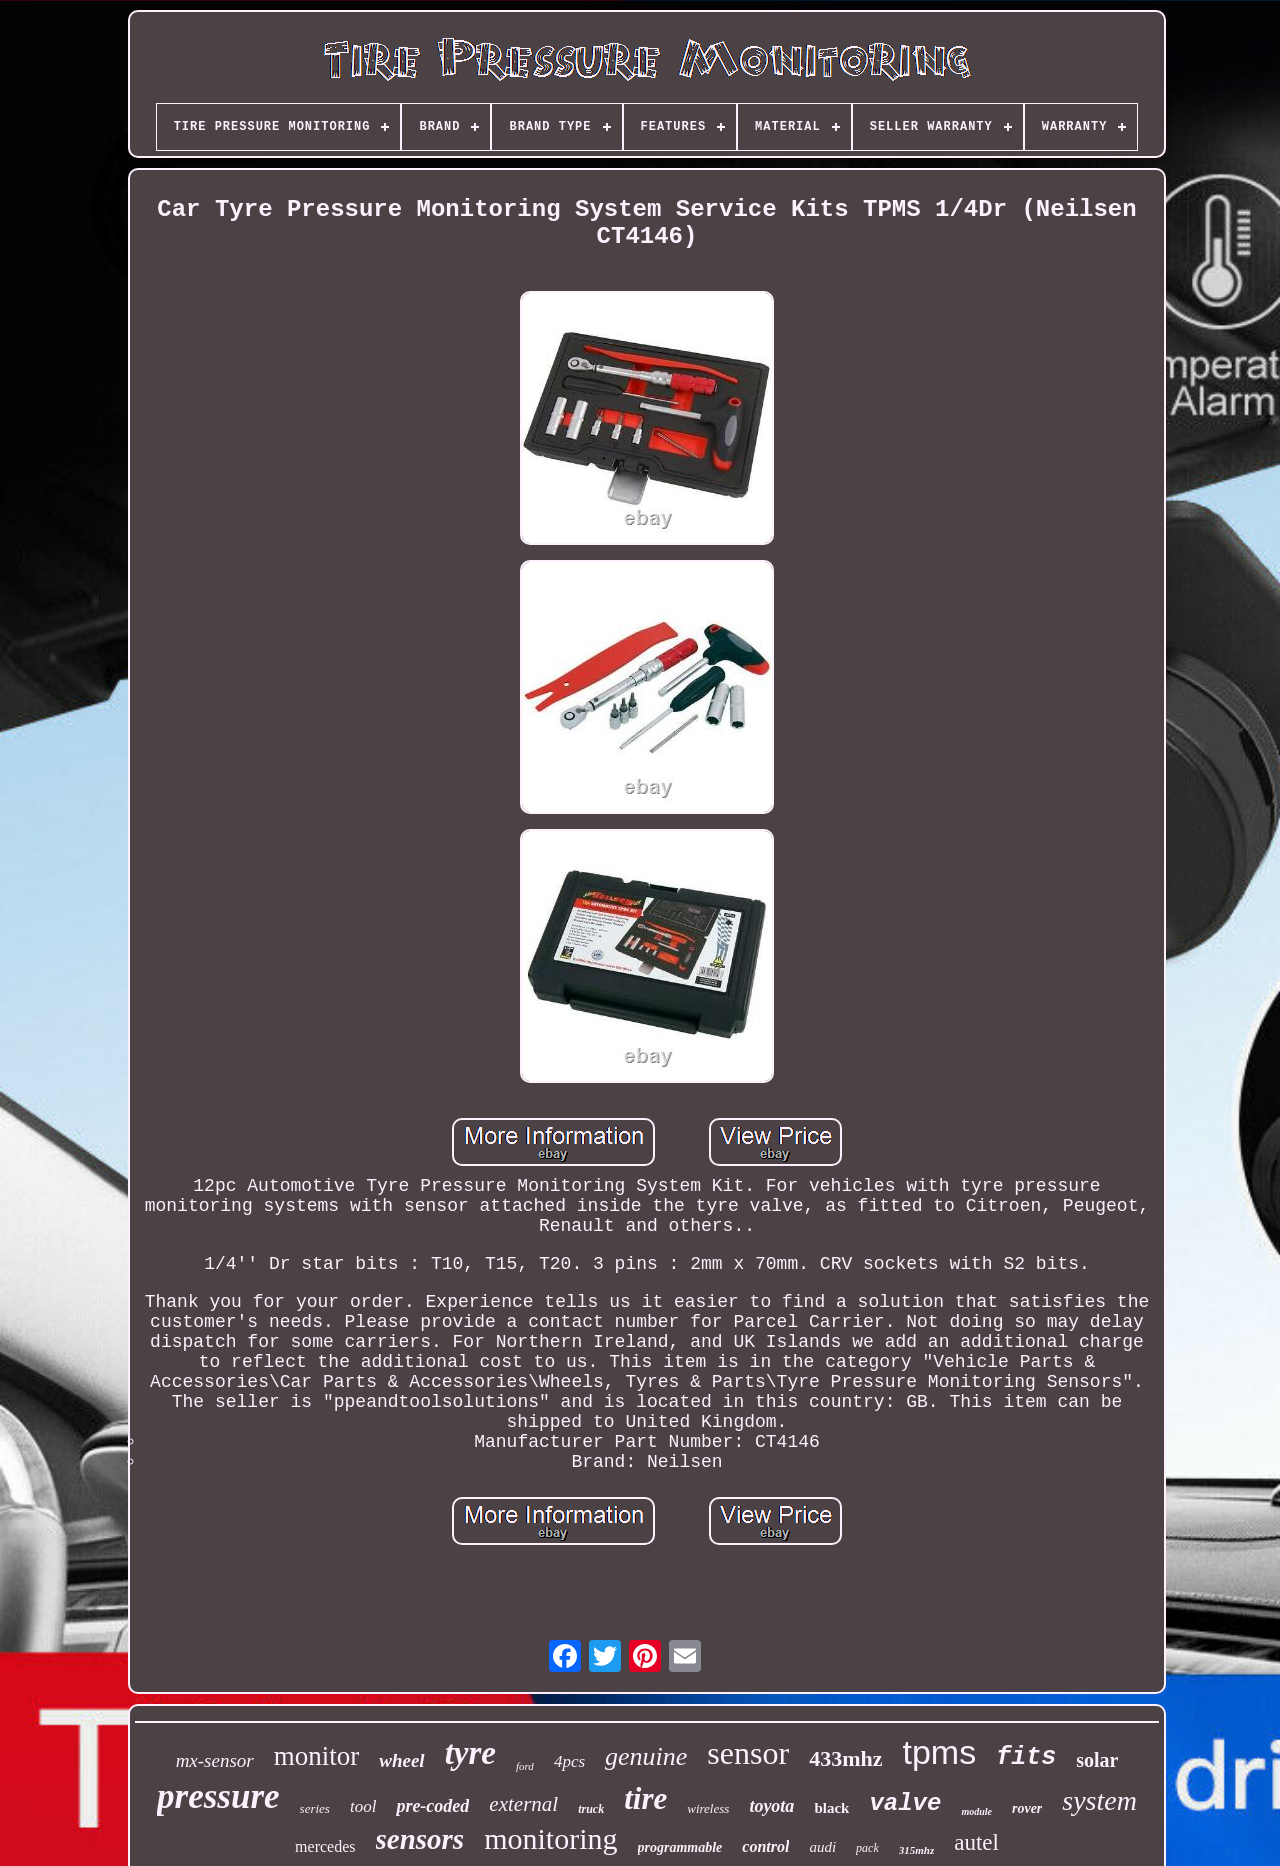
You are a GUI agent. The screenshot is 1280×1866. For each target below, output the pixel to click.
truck (591, 1809)
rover (1027, 1808)
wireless (708, 1808)
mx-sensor (215, 1760)
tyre (470, 1753)
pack (867, 1848)
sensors (420, 1839)
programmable (680, 1847)
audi (822, 1847)
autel (976, 1842)
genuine (646, 1756)
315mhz (916, 1850)
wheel (401, 1760)
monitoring (550, 1838)
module (976, 1811)
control (765, 1846)
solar (1097, 1760)
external (523, 1804)
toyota (771, 1806)
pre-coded (432, 1806)
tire (645, 1798)
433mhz (845, 1758)
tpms (939, 1752)
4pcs (569, 1761)
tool (363, 1806)
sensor (748, 1753)
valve (905, 1803)
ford (525, 1766)
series (315, 1808)
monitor (317, 1756)
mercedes (325, 1846)
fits (1026, 1757)
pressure (218, 1796)
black (831, 1808)
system (1099, 1800)
